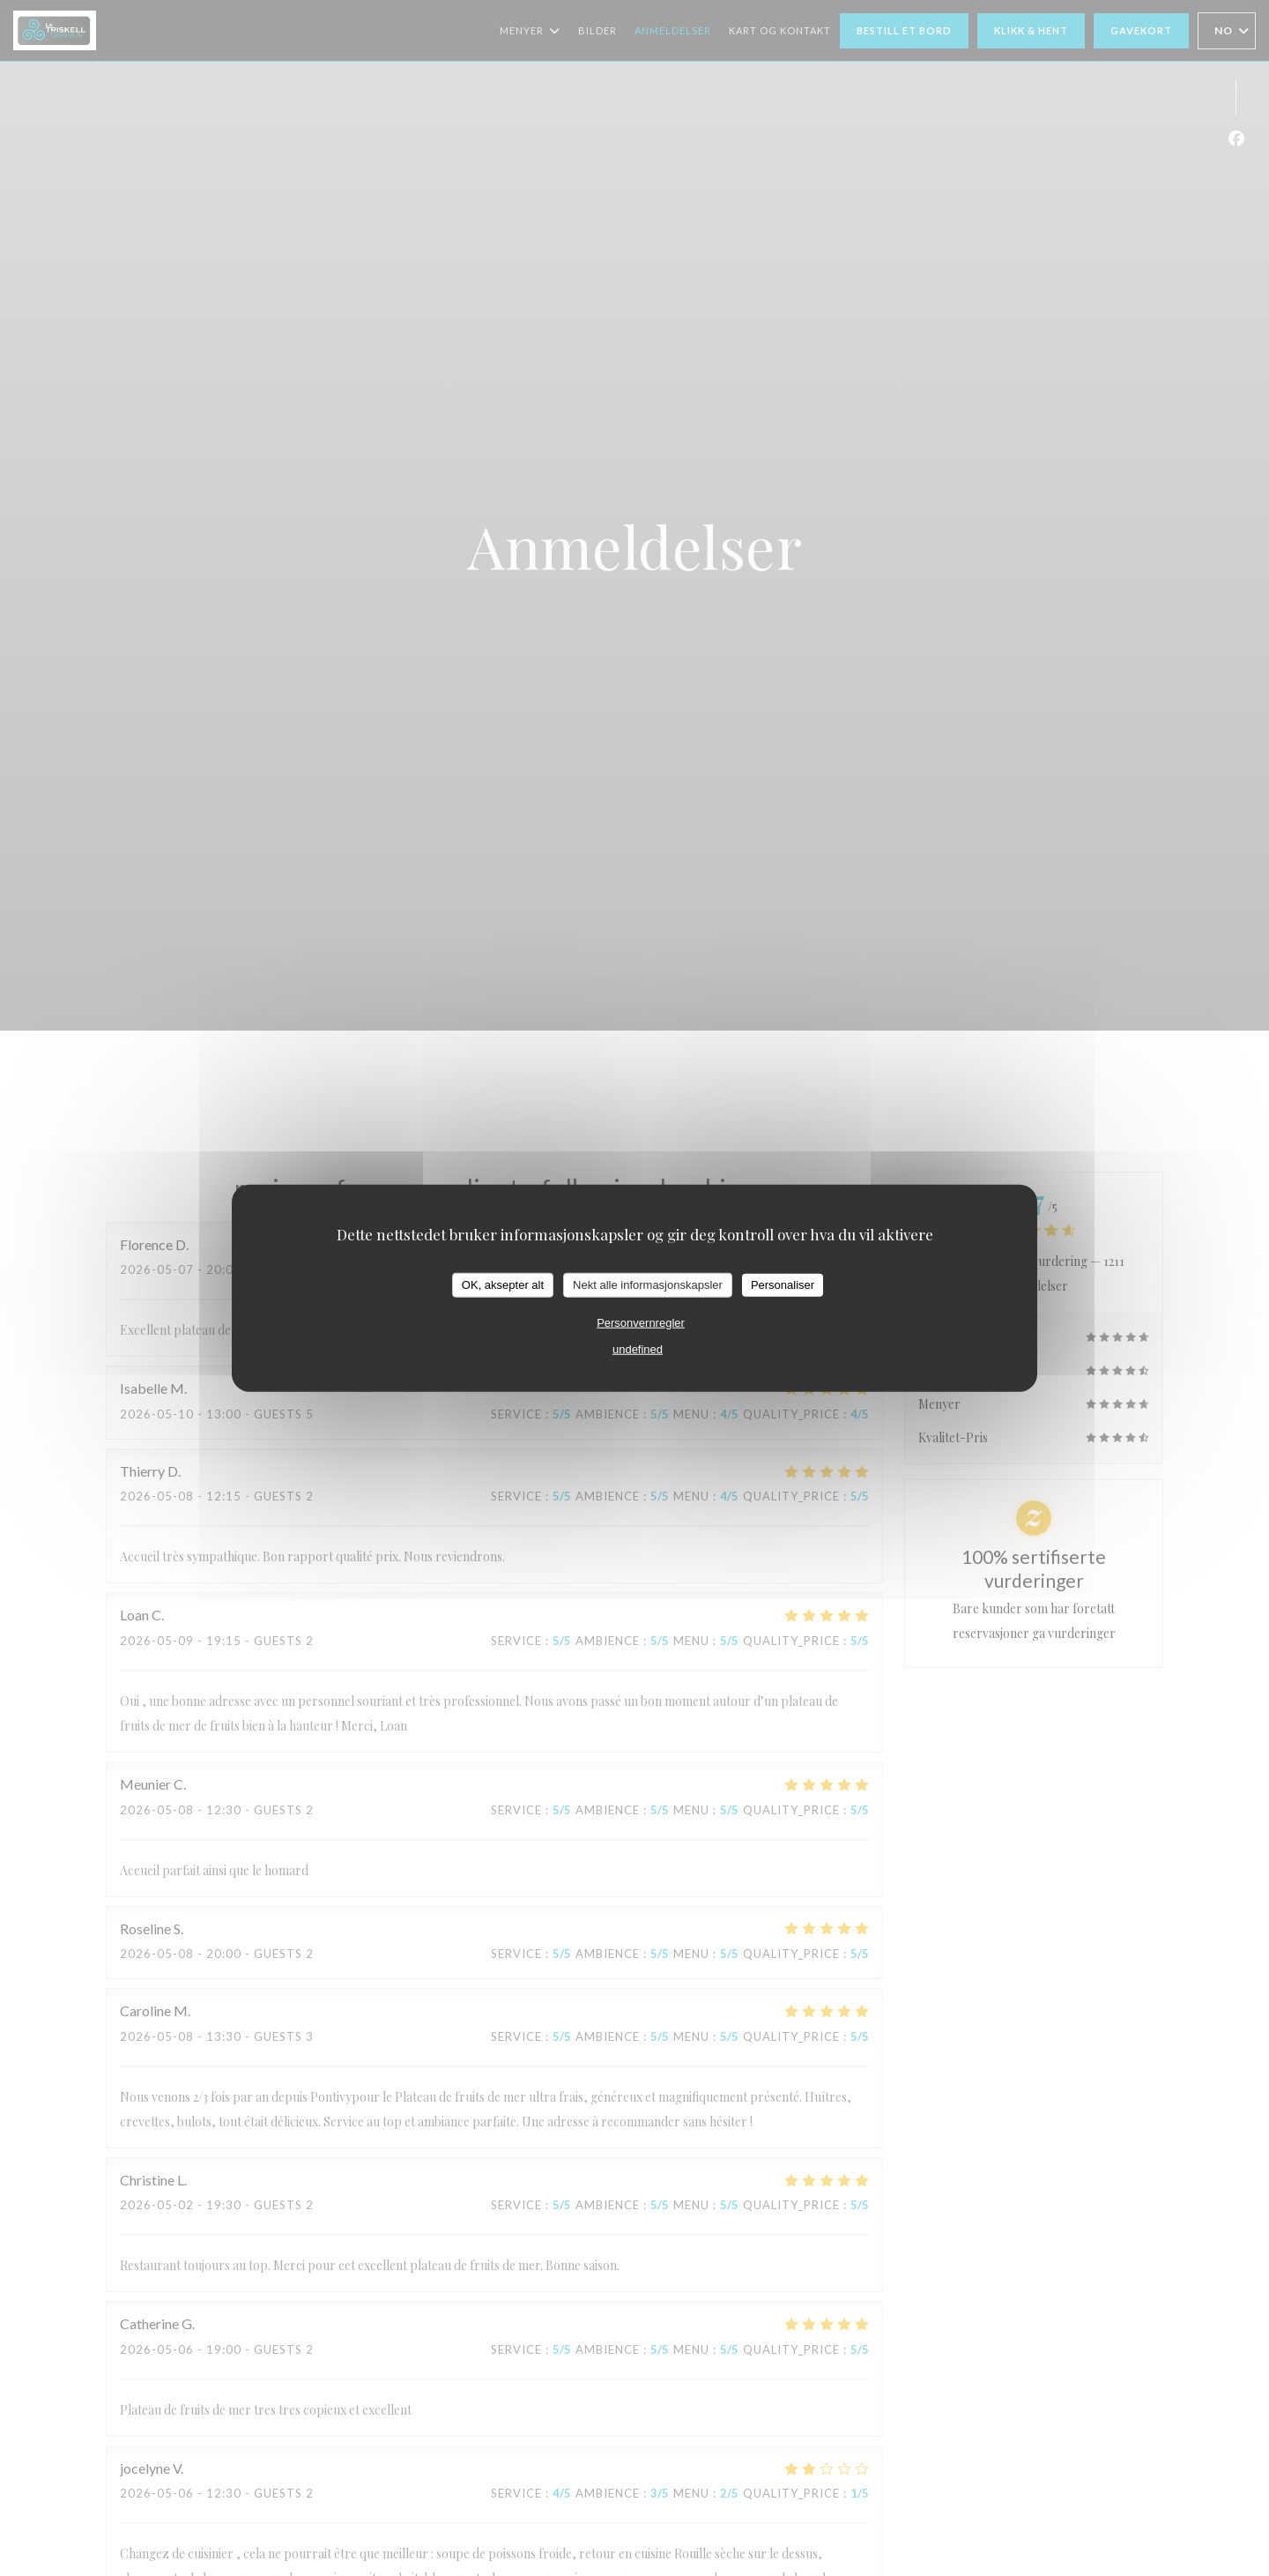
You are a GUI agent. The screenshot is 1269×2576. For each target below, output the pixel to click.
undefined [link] (637, 1348)
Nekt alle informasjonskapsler (648, 1285)
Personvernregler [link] (641, 1322)
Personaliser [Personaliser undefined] (782, 1285)
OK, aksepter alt (503, 1285)
